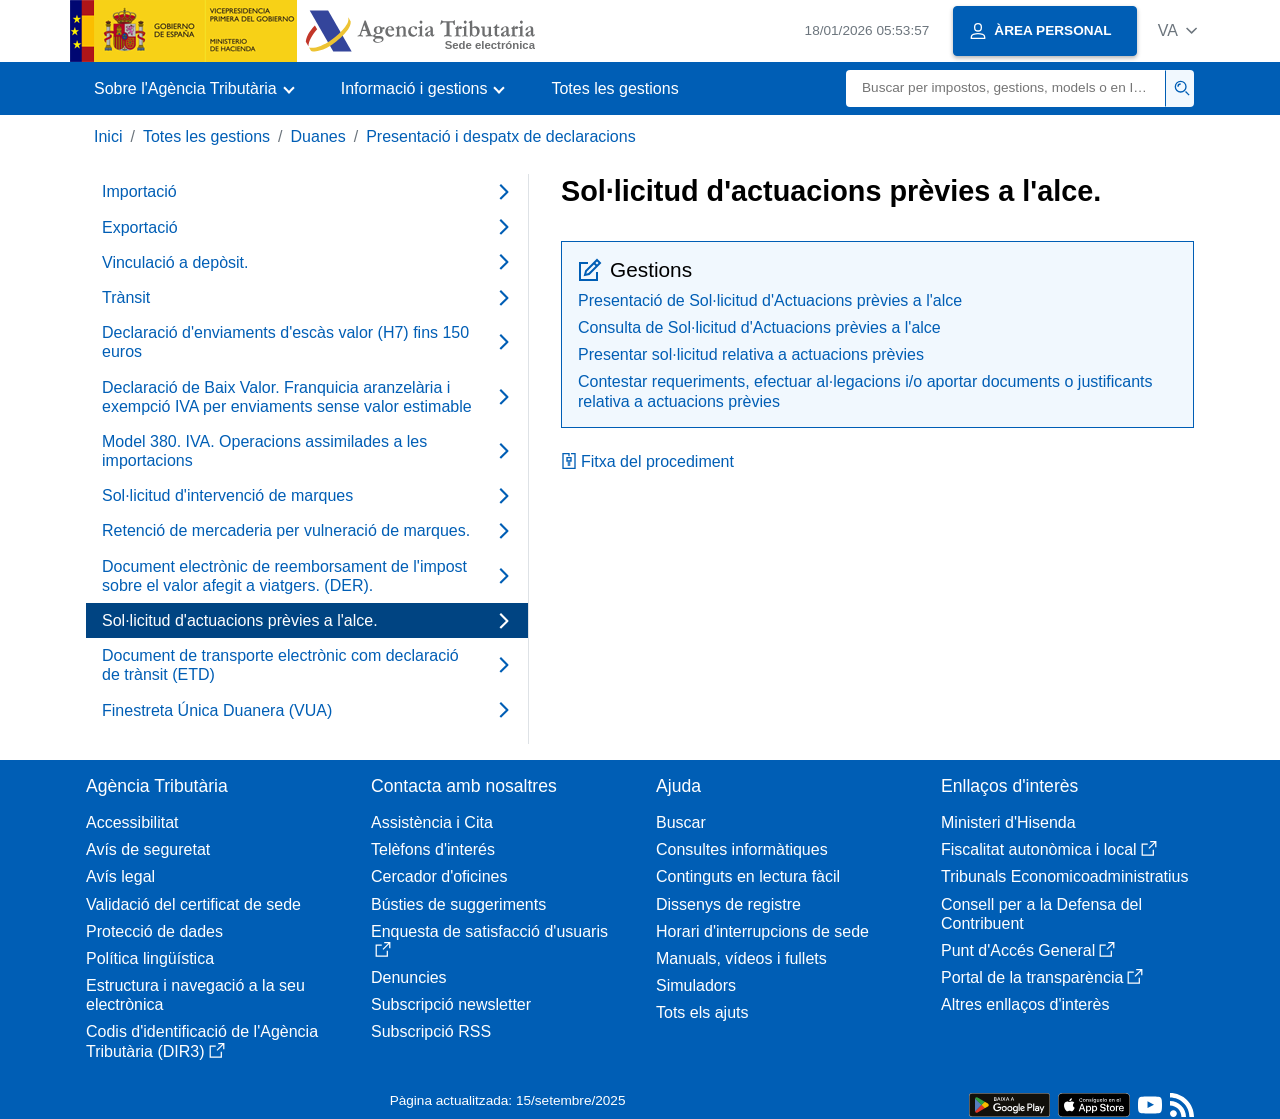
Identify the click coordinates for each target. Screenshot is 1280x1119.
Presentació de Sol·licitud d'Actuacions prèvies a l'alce (770, 300)
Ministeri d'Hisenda (1008, 822)
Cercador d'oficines (439, 876)
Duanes (318, 136)
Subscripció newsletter (451, 1004)
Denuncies (409, 977)
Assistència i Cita (432, 822)
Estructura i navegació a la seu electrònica (195, 995)
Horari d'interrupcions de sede (762, 931)
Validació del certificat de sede (193, 904)
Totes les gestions (614, 88)
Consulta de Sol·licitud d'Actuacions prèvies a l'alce (759, 327)
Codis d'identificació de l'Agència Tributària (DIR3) (202, 1041)
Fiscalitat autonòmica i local (1049, 849)
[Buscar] (1006, 88)
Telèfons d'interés (433, 849)
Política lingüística (150, 958)
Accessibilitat (132, 822)
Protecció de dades (154, 931)
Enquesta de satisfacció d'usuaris (489, 940)
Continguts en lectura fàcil (748, 876)
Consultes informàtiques (742, 849)
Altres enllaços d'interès (1025, 1004)
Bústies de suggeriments (458, 904)
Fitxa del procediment (647, 461)
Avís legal (120, 876)
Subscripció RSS (431, 1031)
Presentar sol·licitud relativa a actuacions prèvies (751, 354)
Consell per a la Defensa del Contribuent (1041, 914)
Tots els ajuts (702, 1012)
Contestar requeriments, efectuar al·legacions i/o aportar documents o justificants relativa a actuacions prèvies (865, 391)
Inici (108, 136)
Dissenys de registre (728, 904)
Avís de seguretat (148, 849)
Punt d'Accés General (1028, 950)
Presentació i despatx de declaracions (501, 136)
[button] (1177, 30)
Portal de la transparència (1042, 977)
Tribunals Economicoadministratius (1065, 876)
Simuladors (696, 985)
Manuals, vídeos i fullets (741, 958)
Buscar (681, 822)
